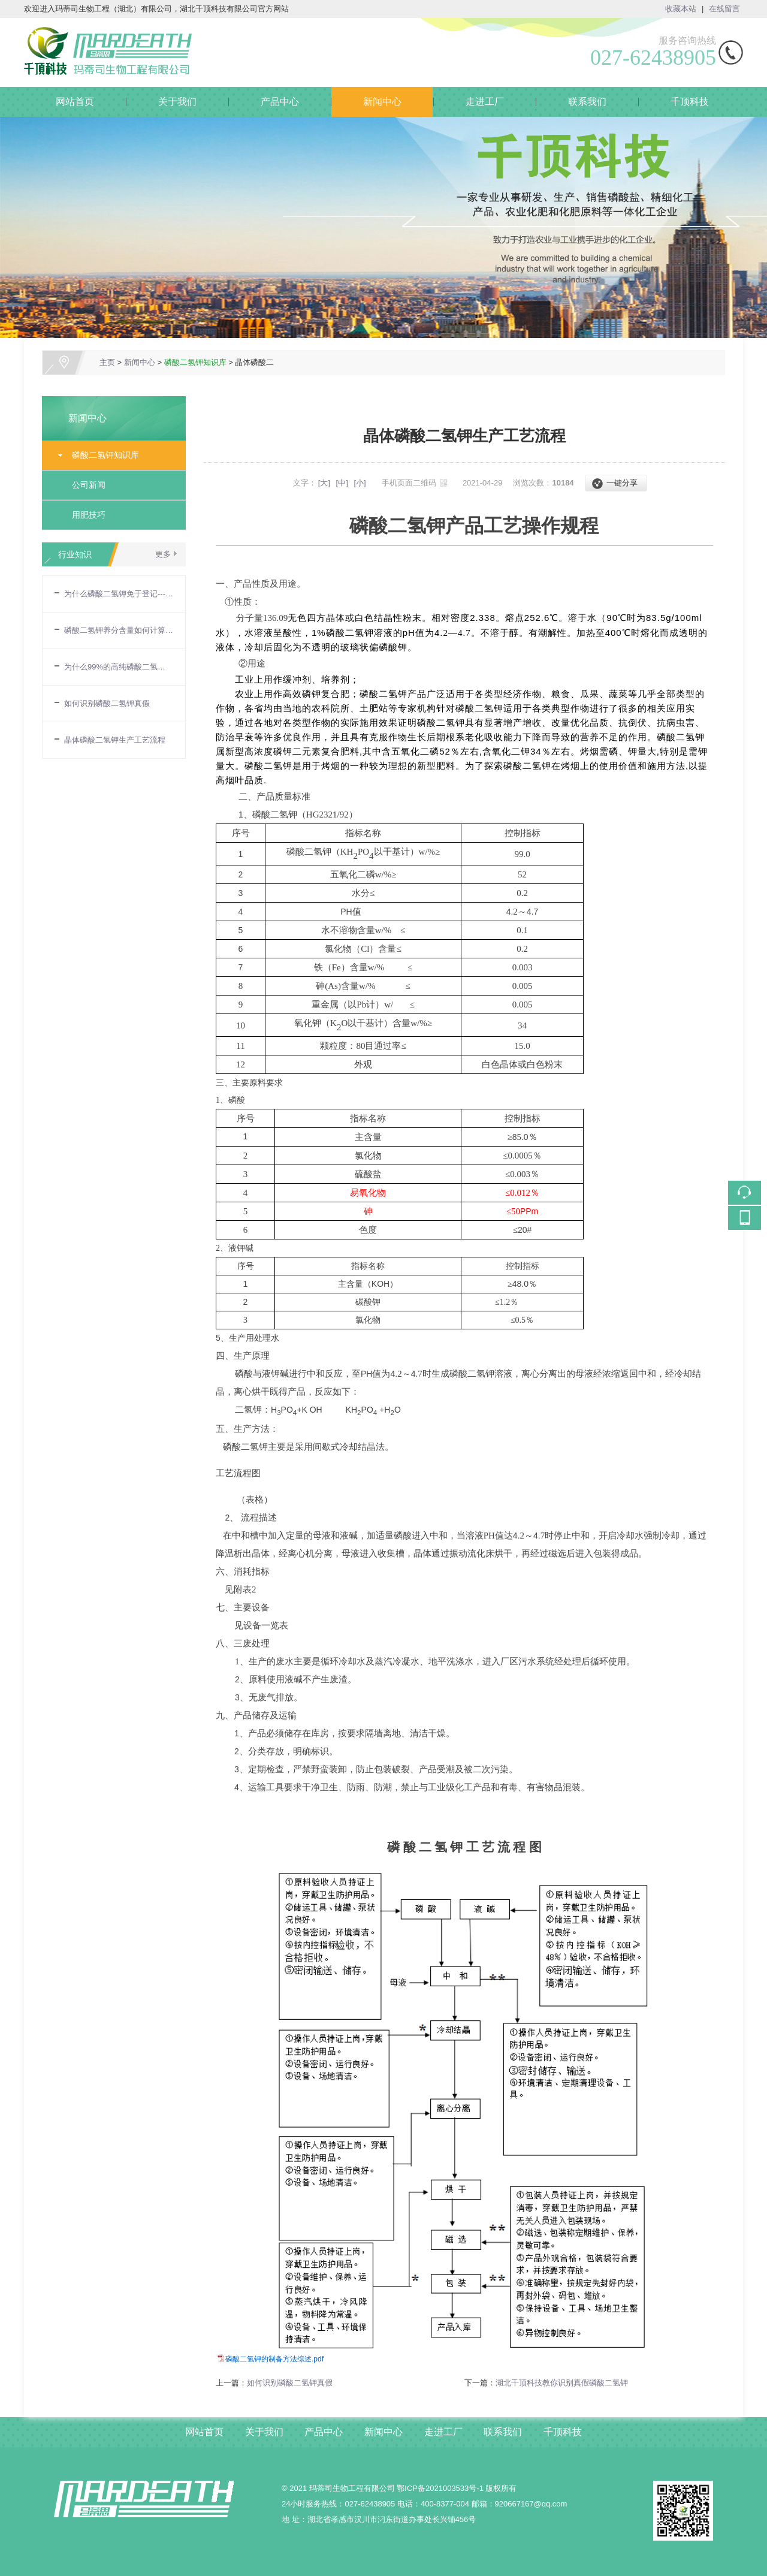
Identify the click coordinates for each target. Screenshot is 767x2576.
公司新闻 (88, 485)
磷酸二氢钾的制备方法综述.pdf (274, 2359)
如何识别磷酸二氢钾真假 (107, 703)
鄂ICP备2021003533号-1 (440, 2488)
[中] (342, 482)
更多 (163, 554)
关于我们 (177, 101)
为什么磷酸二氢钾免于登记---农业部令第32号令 (118, 593)
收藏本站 (680, 8)
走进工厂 (485, 101)
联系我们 (587, 101)
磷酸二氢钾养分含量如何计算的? (118, 630)
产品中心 (280, 101)
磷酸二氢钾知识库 (195, 362)
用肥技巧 (88, 515)
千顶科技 (690, 101)
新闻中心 (382, 101)
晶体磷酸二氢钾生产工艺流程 (114, 739)
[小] (360, 482)
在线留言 (724, 8)
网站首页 (75, 101)
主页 (107, 362)
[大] (324, 482)
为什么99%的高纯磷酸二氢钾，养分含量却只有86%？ (118, 666)
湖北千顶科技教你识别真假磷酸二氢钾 (562, 2382)
